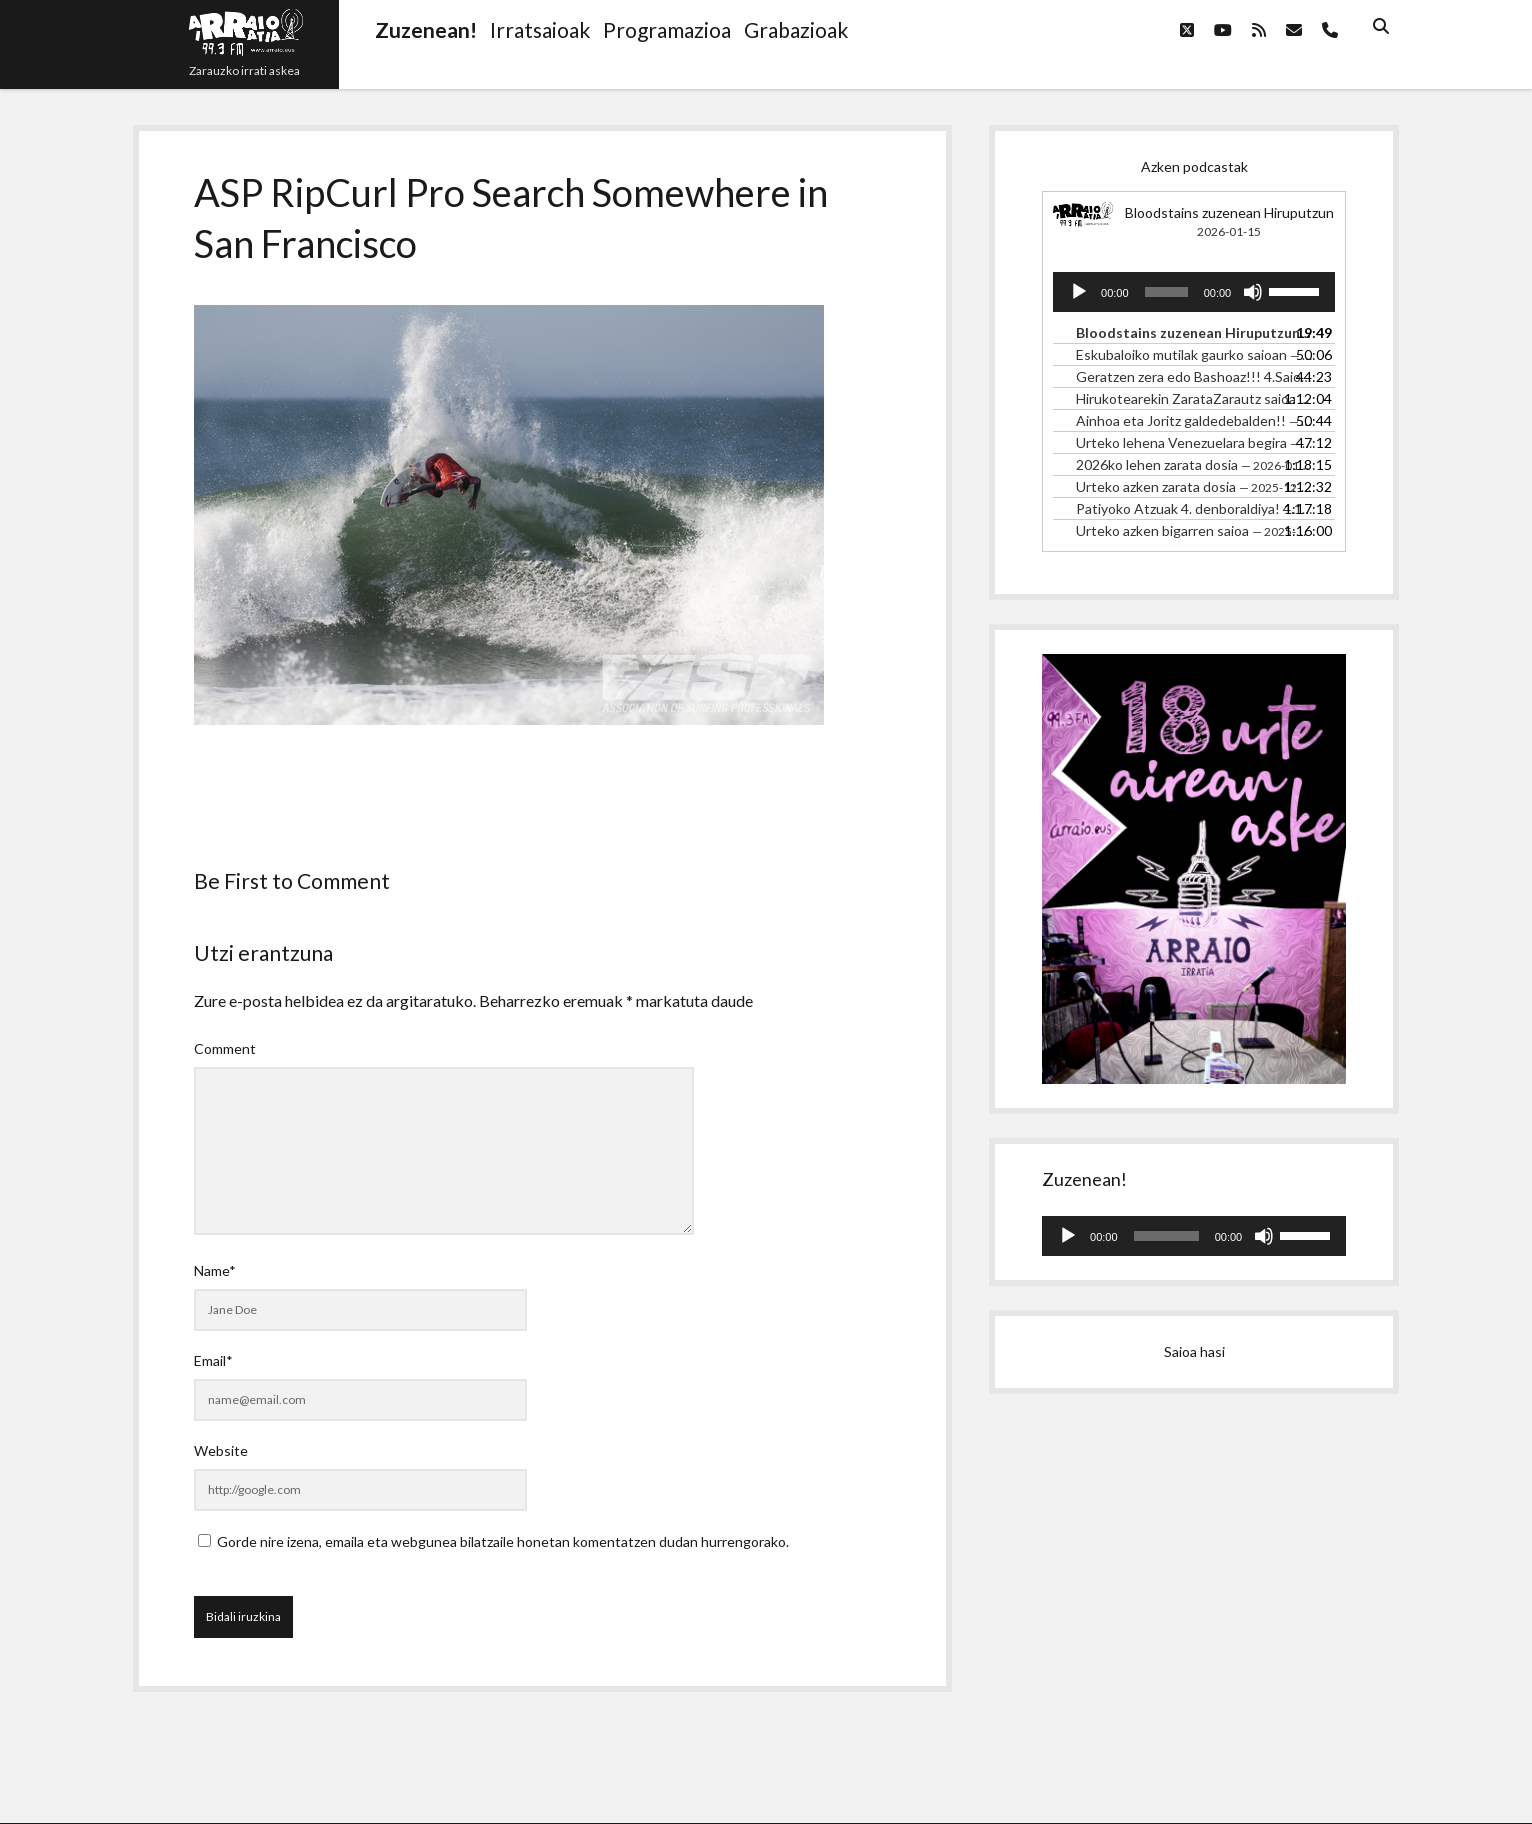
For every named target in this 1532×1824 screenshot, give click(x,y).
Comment (225, 1048)
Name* (215, 1270)
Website (221, 1450)
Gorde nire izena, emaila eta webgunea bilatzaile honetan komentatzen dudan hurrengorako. (503, 1541)
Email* (213, 1360)
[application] (1194, 292)
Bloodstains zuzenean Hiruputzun (1229, 212)
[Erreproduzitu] (1079, 292)
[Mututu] (1253, 292)
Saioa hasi (1194, 1351)
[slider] (1166, 292)
